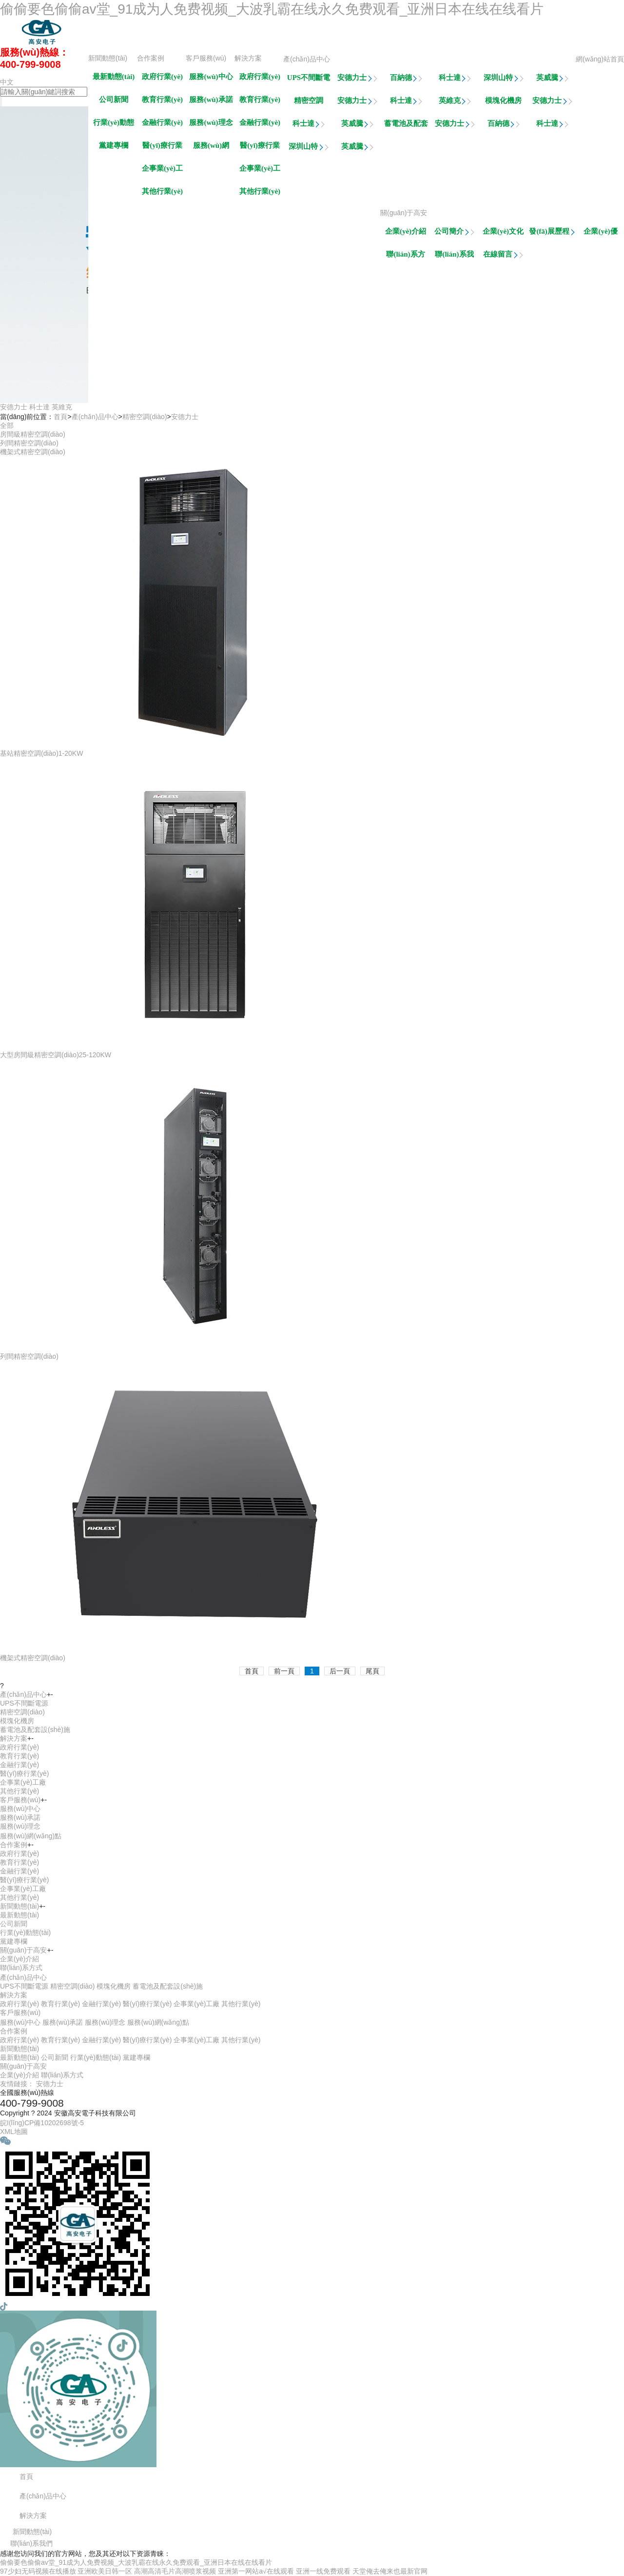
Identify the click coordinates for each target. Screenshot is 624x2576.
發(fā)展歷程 (551, 234)
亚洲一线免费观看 (323, 2571)
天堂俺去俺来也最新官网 (390, 2571)
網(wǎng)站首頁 (600, 59)
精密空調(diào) (308, 103)
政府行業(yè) (259, 76)
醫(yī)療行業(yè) (260, 148)
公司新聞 (113, 99)
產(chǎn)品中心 (306, 59)
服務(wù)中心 (211, 76)
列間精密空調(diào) (29, 443)
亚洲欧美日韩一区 (105, 2571)
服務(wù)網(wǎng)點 (211, 148)
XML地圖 (14, 2131)
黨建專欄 (113, 145)
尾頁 (372, 1671)
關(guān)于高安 (403, 213)
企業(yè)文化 (503, 234)
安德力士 (357, 78)
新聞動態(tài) (107, 58)
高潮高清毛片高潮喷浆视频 (175, 2571)
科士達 (455, 78)
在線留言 (503, 254)
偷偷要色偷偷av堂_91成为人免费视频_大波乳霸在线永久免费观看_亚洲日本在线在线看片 (272, 9)
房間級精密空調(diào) (32, 434)
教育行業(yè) (259, 99)
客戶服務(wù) (206, 58)
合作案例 (150, 58)
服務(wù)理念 (211, 122)
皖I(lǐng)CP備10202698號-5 (42, 2123)
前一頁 (284, 1671)
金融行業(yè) (259, 122)
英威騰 (552, 78)
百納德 (406, 78)
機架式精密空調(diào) (32, 452)
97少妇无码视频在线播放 (38, 2571)
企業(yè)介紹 (405, 231)
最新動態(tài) (114, 76)
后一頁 (340, 1671)
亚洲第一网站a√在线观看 (255, 2571)
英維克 (455, 101)
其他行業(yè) (259, 191)
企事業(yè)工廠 (259, 171)
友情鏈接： (17, 2084)
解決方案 (248, 58)
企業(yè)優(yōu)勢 (601, 234)
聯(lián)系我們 (454, 256)
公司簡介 (454, 231)
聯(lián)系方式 (405, 256)
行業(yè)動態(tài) (113, 125)
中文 (7, 82)
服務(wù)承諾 (211, 99)
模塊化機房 (503, 100)
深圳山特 (504, 78)
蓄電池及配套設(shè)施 (406, 126)
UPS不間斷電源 (308, 80)
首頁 (60, 417)
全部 (7, 425)
